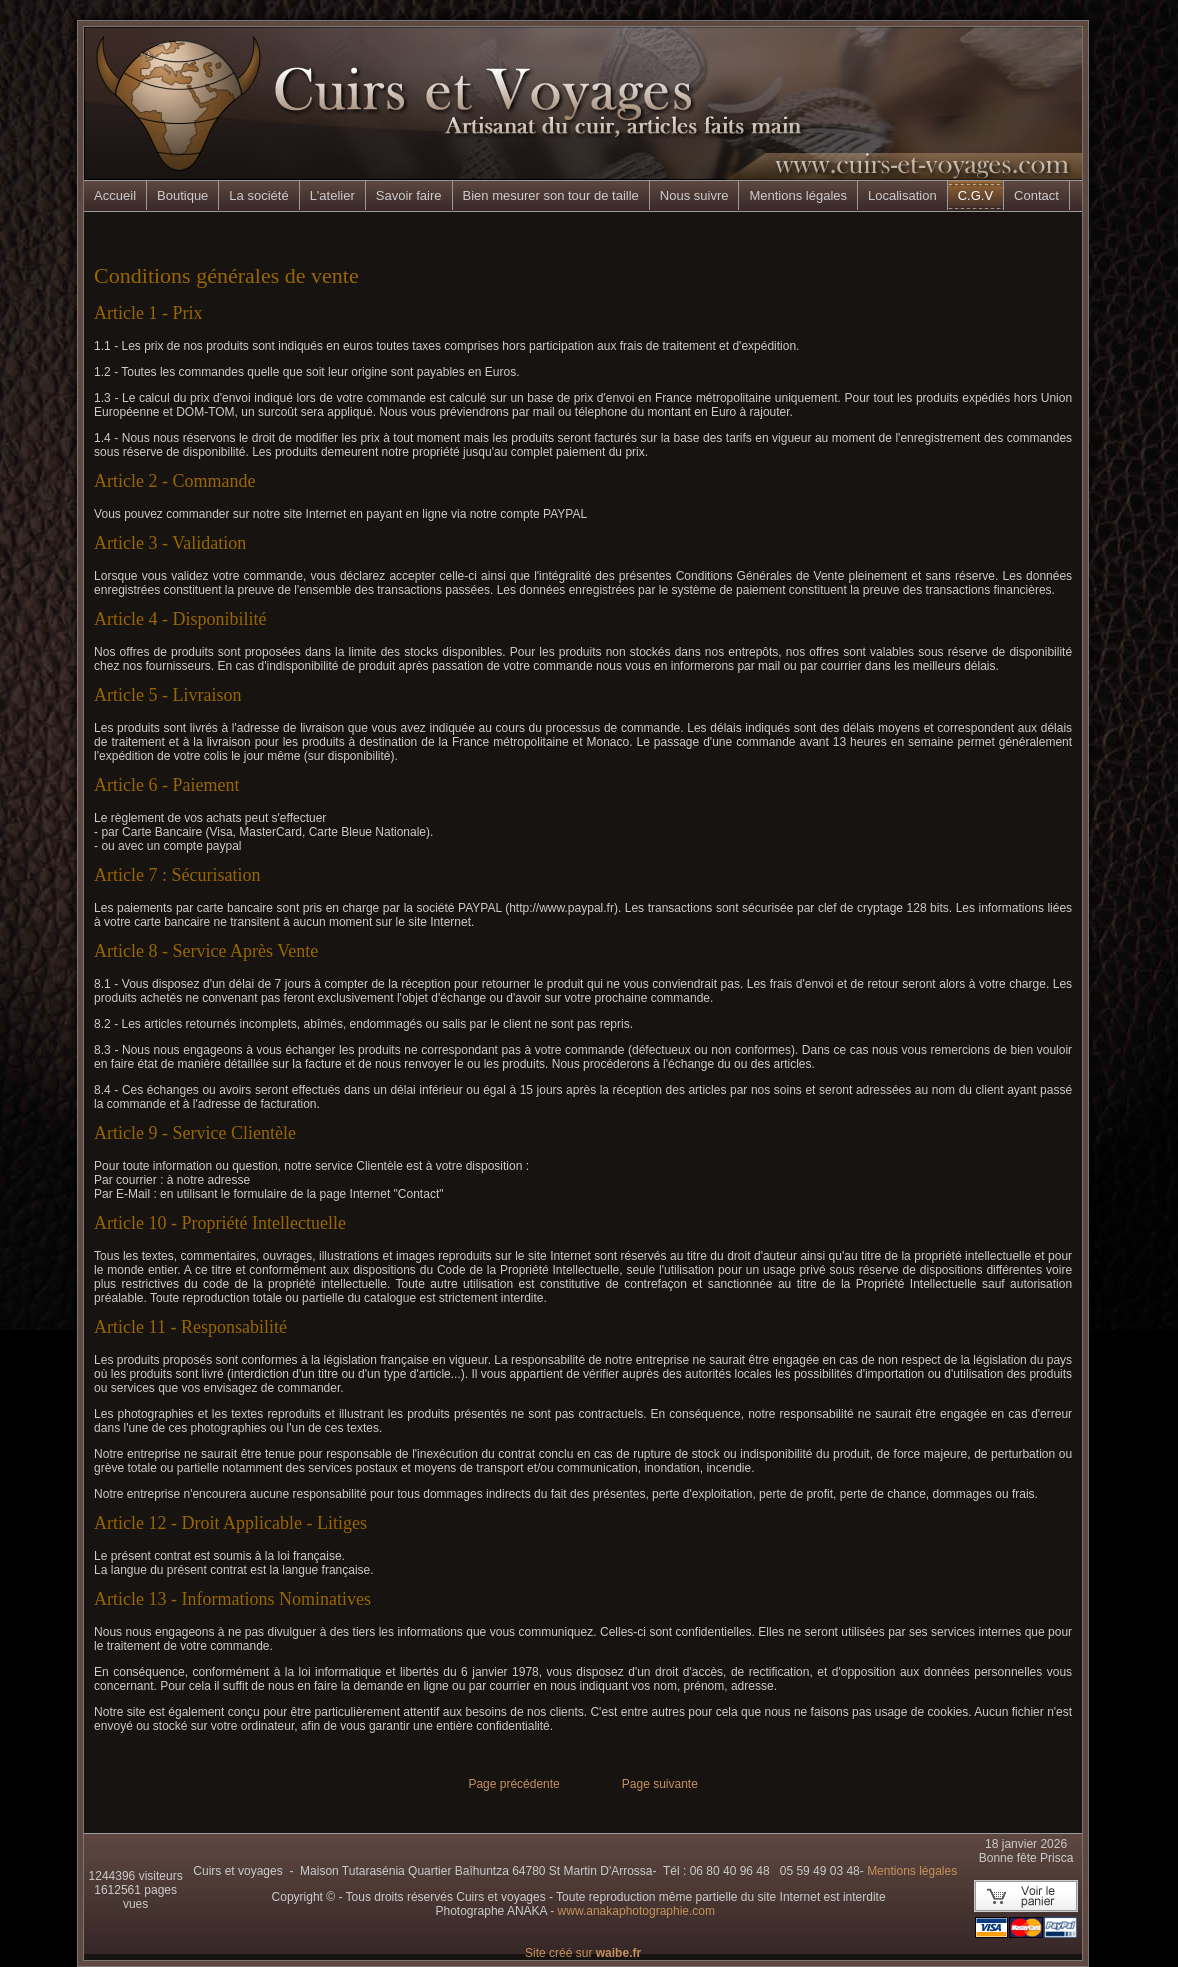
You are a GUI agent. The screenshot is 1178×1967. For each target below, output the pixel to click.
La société (258, 195)
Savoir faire (409, 195)
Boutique (182, 195)
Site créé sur (583, 1953)
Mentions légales (798, 195)
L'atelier (332, 195)
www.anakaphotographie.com (636, 1911)
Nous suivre (694, 195)
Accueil (115, 195)
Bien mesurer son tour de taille (551, 195)
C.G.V (975, 195)
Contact (1036, 195)
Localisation (902, 195)
